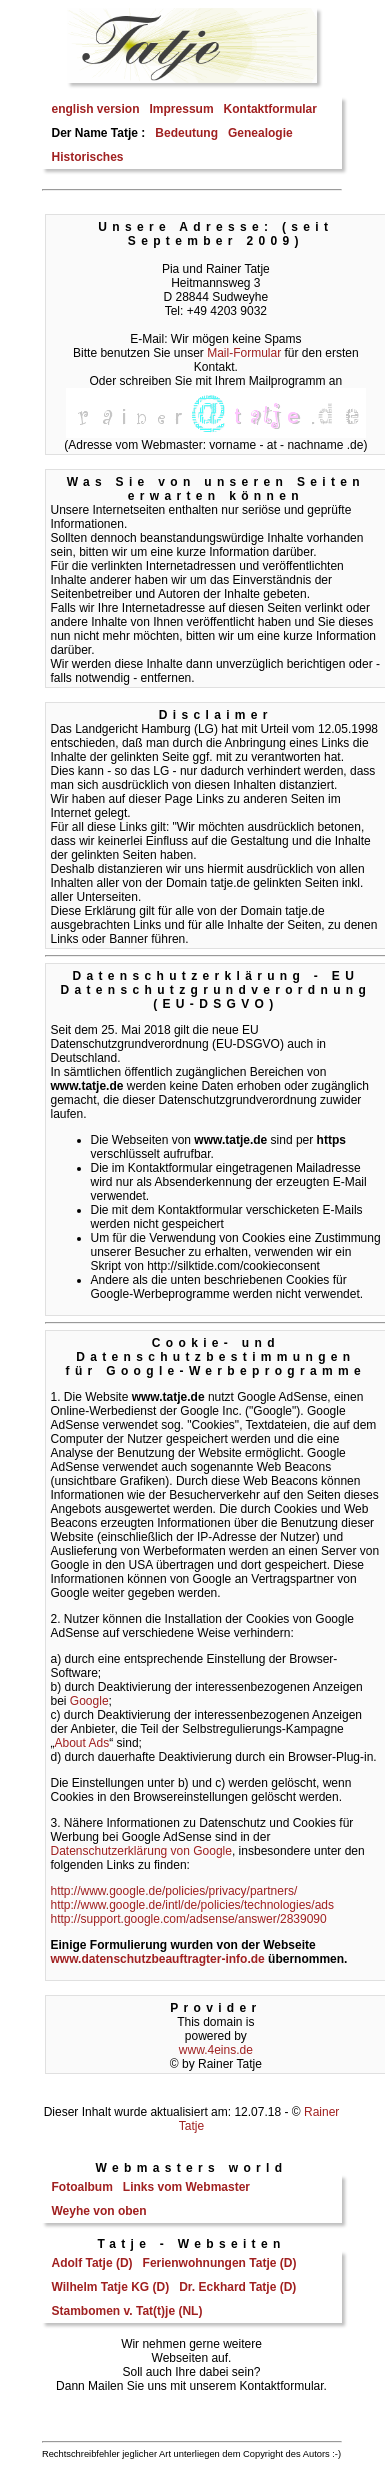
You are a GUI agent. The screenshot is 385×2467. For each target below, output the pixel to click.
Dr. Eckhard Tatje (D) (237, 2287)
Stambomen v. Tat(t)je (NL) (127, 2311)
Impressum (182, 109)
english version (96, 109)
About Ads (82, 1743)
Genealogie (260, 133)
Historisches (88, 157)
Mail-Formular (244, 353)
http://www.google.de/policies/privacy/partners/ (174, 1891)
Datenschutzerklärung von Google (141, 1851)
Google (89, 1701)
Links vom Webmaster (186, 2187)
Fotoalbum (82, 2187)
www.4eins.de (216, 2050)
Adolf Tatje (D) (92, 2263)
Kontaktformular (270, 109)
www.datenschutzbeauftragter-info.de (158, 1959)
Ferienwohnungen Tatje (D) (220, 2263)
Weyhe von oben (99, 2211)
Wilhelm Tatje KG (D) (111, 2287)
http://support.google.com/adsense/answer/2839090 (189, 1919)
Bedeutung (186, 133)
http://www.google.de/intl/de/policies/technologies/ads (193, 1905)
